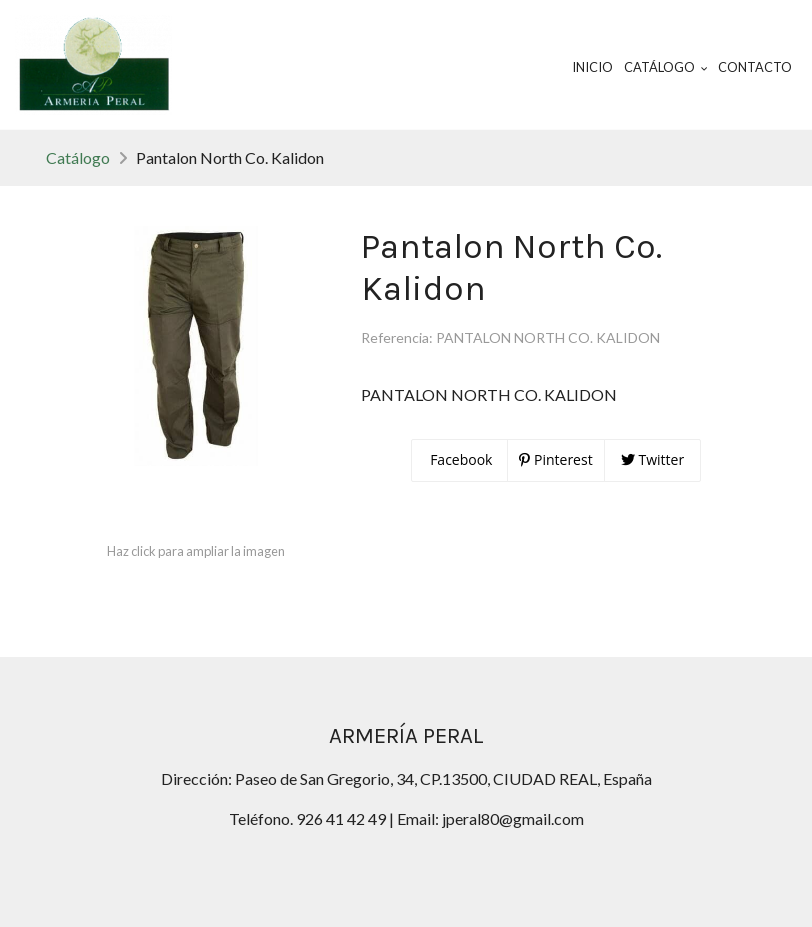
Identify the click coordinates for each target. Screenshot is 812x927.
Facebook (460, 459)
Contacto (755, 67)
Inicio (592, 67)
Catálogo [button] (666, 67)
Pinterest (555, 459)
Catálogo (78, 157)
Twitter (652, 459)
